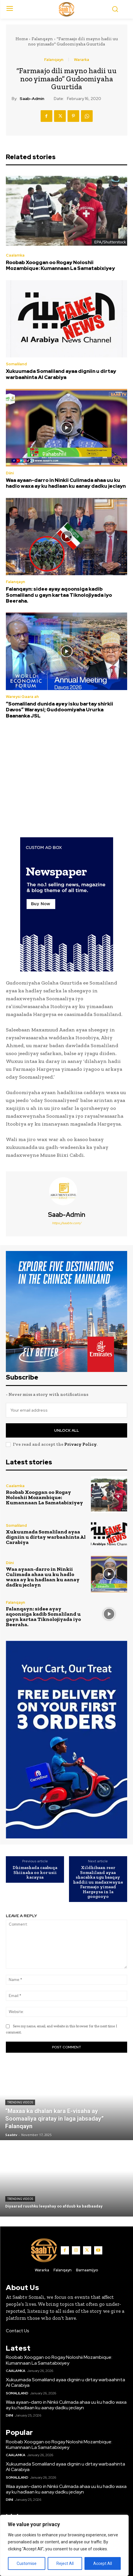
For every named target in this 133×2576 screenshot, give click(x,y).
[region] (64, 2545)
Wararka (81, 60)
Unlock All (66, 1430)
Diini (10, 473)
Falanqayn (42, 38)
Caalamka (15, 255)
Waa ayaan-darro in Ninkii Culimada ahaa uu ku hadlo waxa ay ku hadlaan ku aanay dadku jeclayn (66, 483)
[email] (66, 1410)
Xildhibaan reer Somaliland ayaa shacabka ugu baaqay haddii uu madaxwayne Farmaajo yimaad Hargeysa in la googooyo (98, 1882)
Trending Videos (20, 2102)
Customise (27, 2563)
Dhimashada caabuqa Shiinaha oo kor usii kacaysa (35, 1872)
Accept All (102, 2563)
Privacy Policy (80, 1444)
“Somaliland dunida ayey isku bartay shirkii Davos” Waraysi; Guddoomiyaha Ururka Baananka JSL (59, 710)
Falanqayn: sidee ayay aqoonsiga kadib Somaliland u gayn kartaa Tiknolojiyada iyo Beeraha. (59, 595)
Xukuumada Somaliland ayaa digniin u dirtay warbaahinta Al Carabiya (61, 374)
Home (21, 38)
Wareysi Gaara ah (22, 697)
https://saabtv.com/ (66, 1223)
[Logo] (66, 9)
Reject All (65, 2563)
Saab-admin (32, 98)
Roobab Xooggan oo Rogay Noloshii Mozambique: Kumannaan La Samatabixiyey (60, 265)
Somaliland (16, 364)
